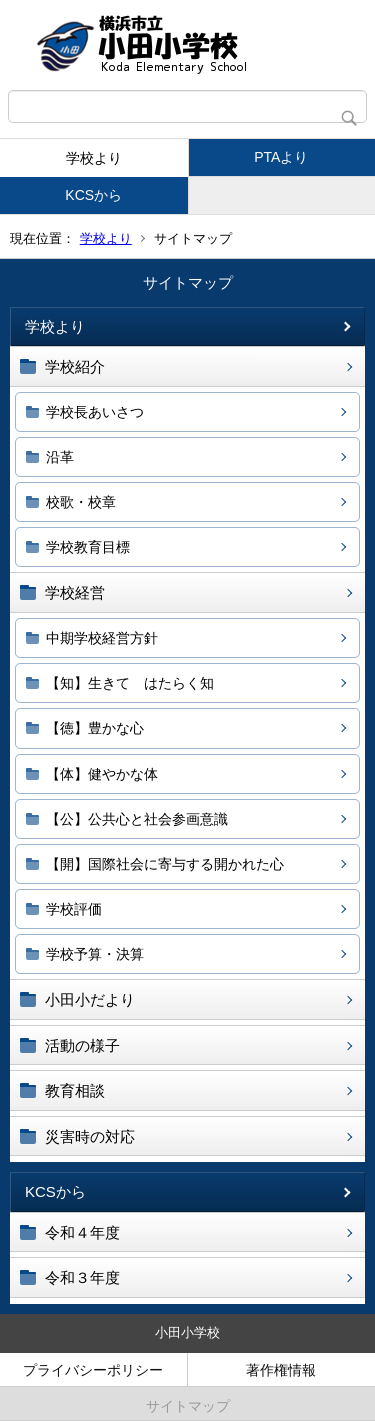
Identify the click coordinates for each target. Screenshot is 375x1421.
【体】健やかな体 (102, 774)
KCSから (93, 195)
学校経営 (75, 592)
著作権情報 (281, 1370)
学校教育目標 (88, 547)
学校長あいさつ (95, 412)
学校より (94, 158)
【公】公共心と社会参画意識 (137, 819)
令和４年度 (82, 1232)
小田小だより (90, 999)
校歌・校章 (81, 502)
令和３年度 (82, 1277)
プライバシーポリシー (93, 1370)
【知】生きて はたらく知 (130, 683)
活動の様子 (82, 1045)
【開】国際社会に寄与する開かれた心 (165, 864)
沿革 (60, 457)
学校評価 (74, 909)
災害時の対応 (90, 1136)
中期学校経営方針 (102, 638)
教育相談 (75, 1090)
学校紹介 (75, 366)
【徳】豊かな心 (95, 728)
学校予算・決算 (95, 954)
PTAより (281, 157)
